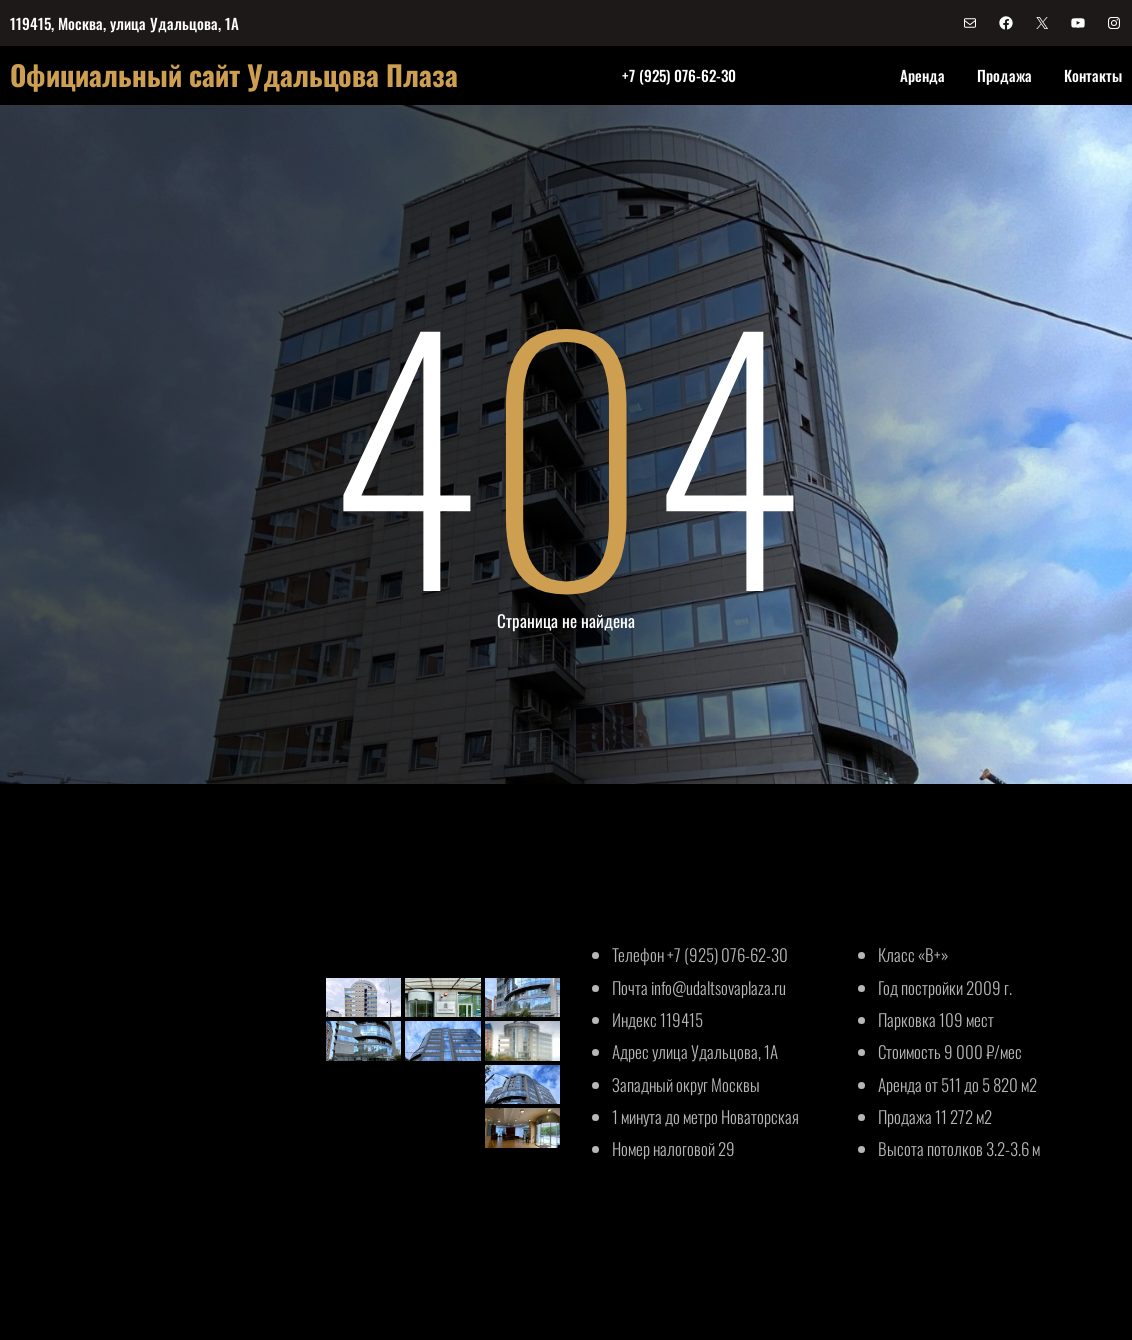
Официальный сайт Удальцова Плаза (234, 74)
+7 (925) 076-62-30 (679, 75)
